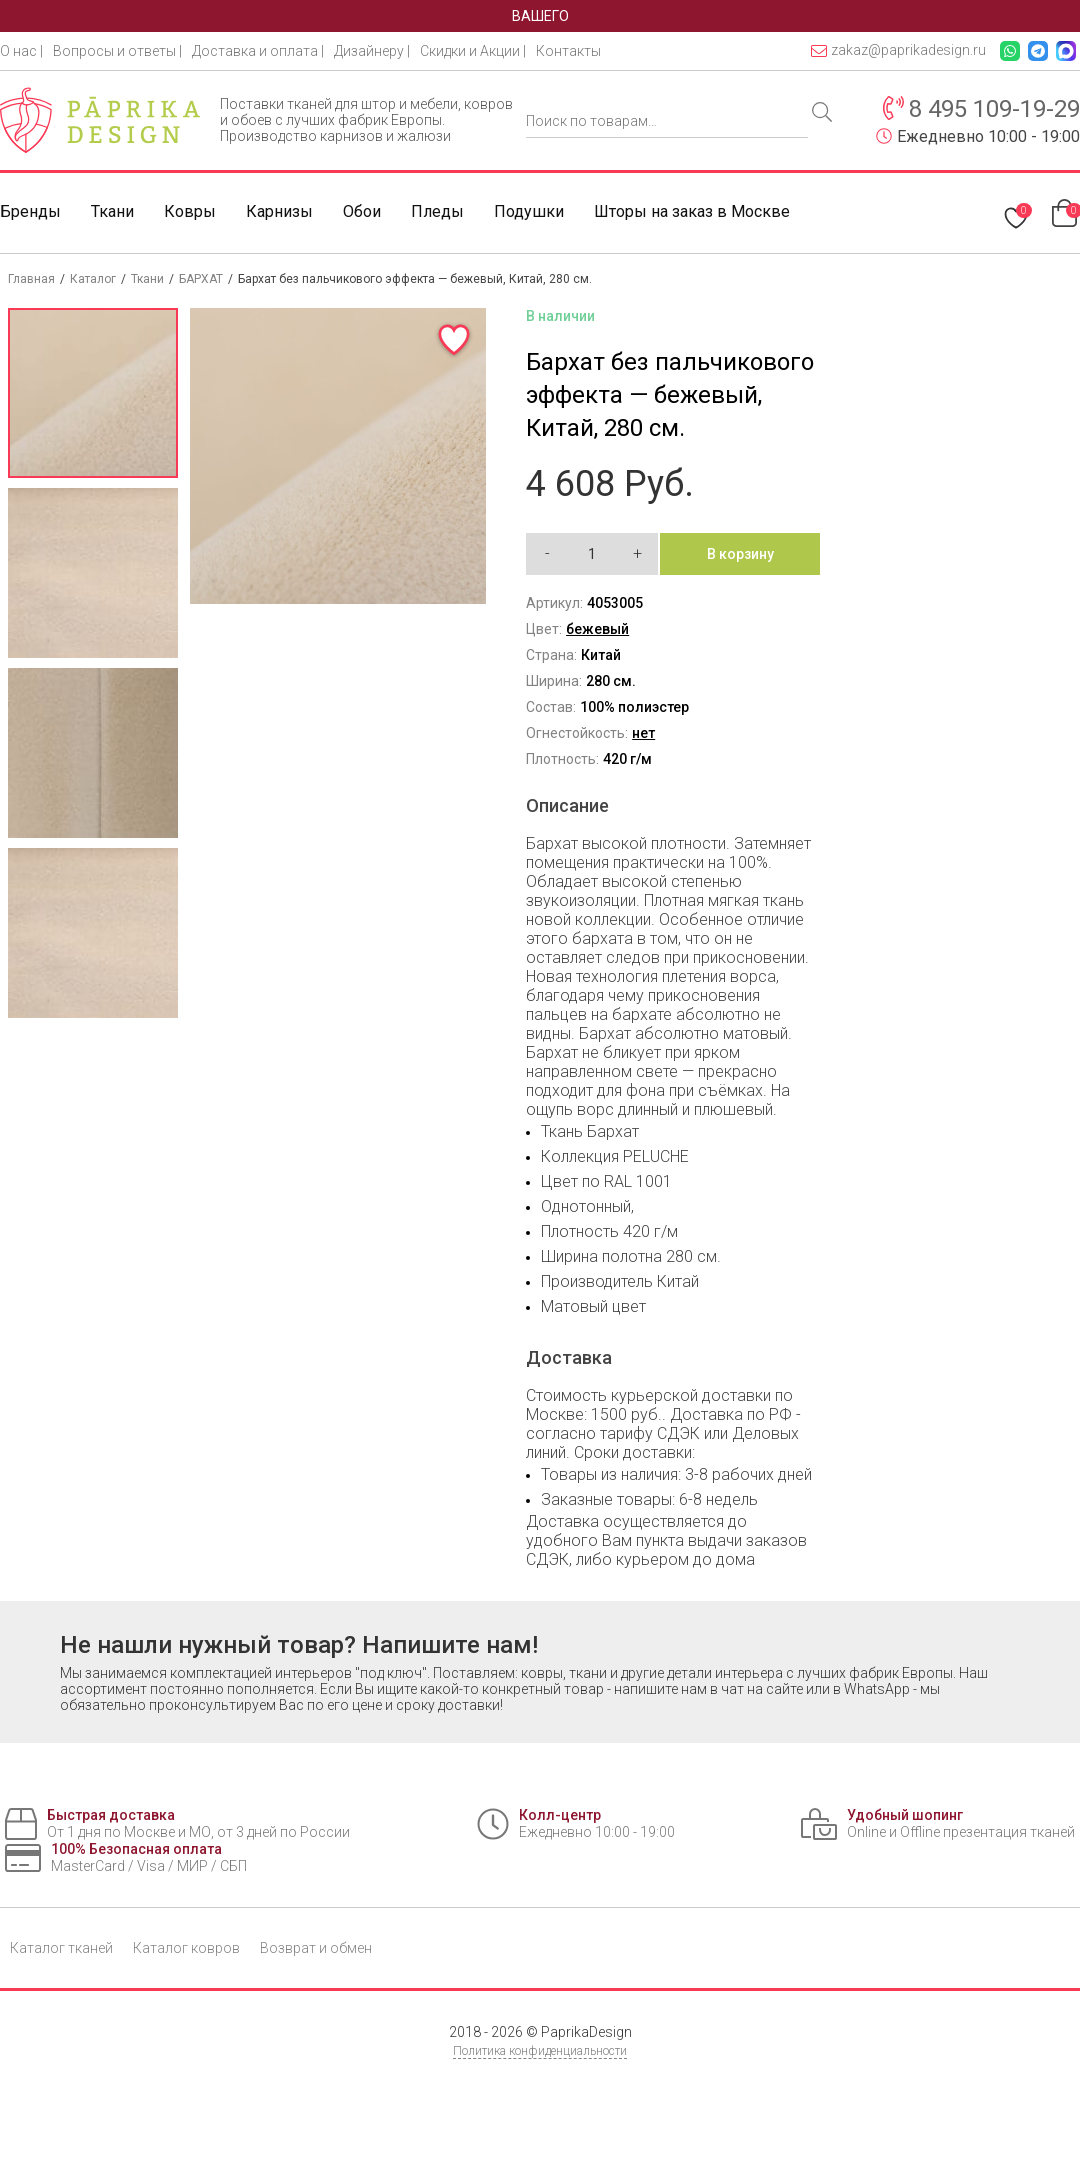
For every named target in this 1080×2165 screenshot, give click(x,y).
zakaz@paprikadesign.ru (898, 51)
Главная (31, 279)
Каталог (93, 279)
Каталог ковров (186, 1948)
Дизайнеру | (372, 51)
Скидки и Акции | (473, 51)
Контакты (568, 51)
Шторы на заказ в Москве (692, 211)
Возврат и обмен (316, 1948)
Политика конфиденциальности (540, 2051)
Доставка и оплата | (258, 51)
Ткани (112, 211)
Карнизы (279, 211)
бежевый (597, 629)
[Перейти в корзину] (1066, 212)
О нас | (21, 51)
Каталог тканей (61, 1948)
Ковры (190, 211)
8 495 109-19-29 (994, 109)
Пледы (437, 211)
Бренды (30, 211)
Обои (362, 211)
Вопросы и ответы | (117, 51)
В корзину (740, 554)
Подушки (529, 211)
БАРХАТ (201, 279)
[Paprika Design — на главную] (100, 120)
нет (643, 733)
